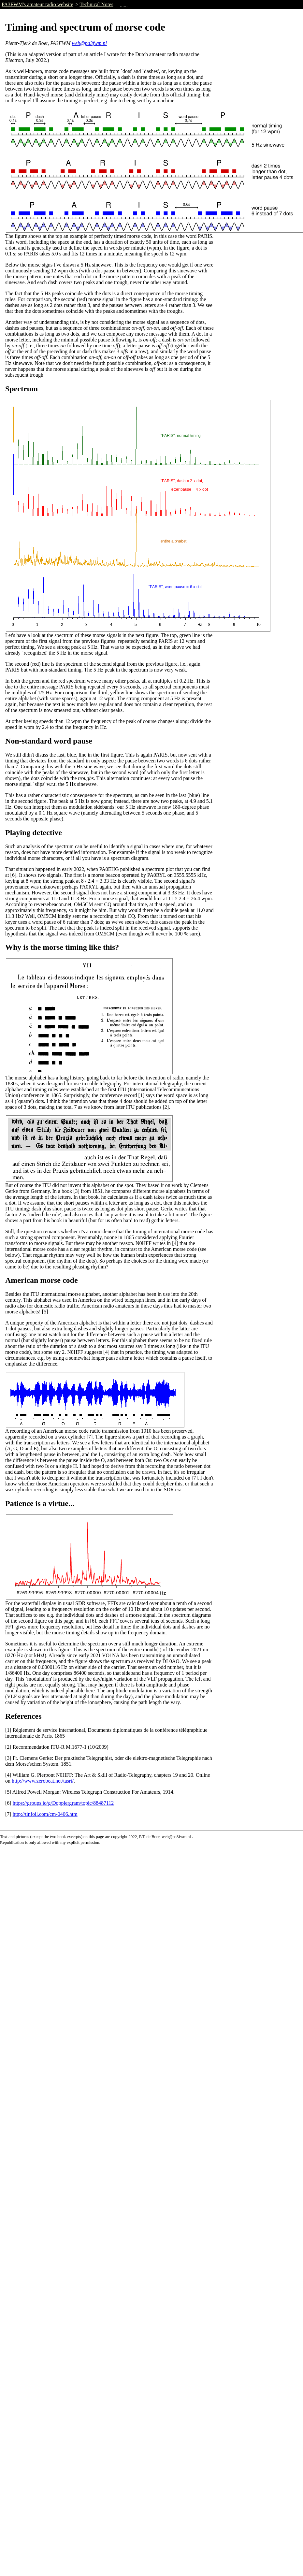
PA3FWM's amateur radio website (37, 4)
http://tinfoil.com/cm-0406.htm (45, 1814)
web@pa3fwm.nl (89, 43)
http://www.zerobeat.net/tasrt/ (43, 1781)
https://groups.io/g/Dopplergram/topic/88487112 (63, 1803)
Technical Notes (96, 4)
